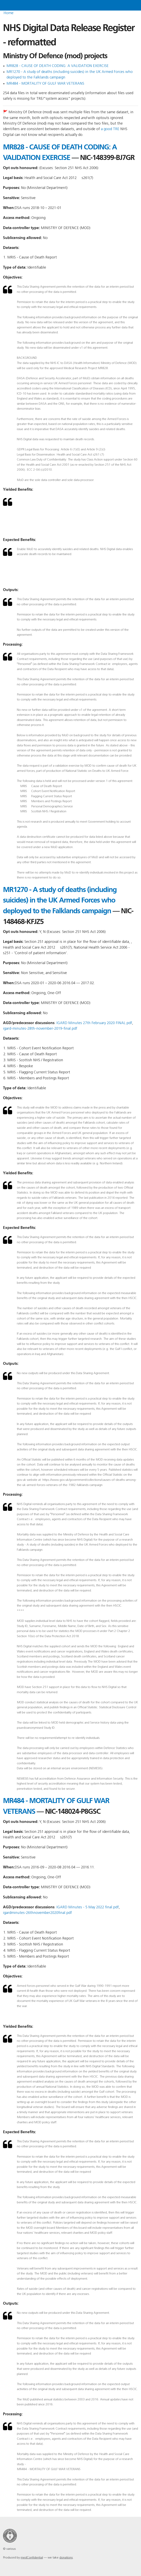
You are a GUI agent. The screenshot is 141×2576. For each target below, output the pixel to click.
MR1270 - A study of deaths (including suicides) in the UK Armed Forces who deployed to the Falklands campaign (60, 900)
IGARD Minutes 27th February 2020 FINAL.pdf (94, 1023)
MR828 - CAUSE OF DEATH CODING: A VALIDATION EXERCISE (58, 66)
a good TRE (110, 129)
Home (9, 13)
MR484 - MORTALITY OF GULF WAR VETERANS (45, 84)
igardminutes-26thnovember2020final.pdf (37, 1913)
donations (66, 2557)
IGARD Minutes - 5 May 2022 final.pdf (87, 1907)
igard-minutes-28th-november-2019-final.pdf (40, 1029)
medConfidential (32, 2557)
